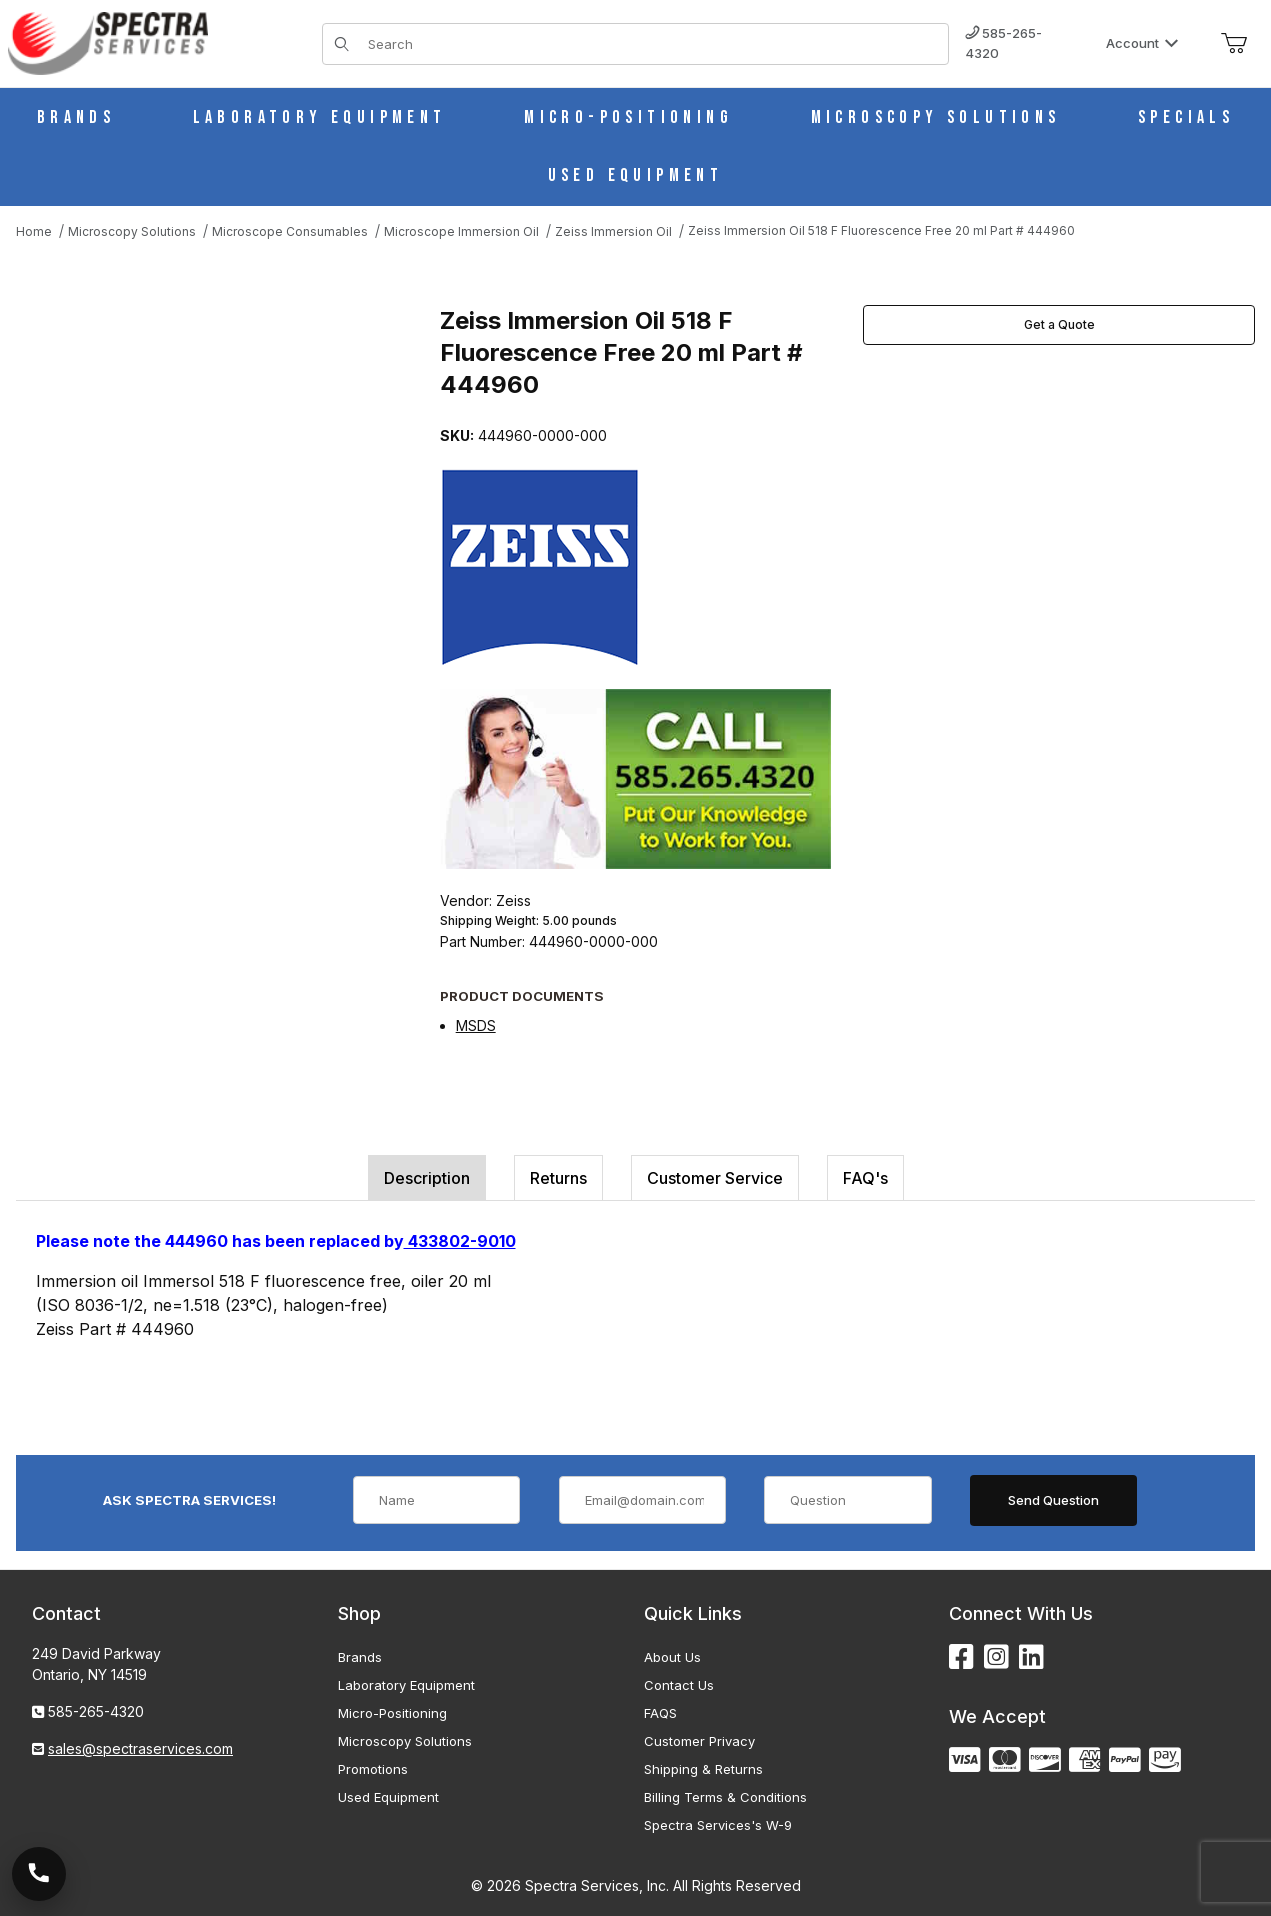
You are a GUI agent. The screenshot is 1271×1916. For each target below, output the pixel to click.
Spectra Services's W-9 (718, 1825)
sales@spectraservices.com (140, 1748)
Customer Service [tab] (715, 1178)
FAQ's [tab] (865, 1178)
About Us (672, 1657)
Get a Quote (1059, 324)
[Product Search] (652, 44)
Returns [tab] (558, 1178)
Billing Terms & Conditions (725, 1797)
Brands (360, 1657)
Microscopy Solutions (405, 1741)
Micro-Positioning (392, 1713)
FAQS (660, 1713)
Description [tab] (427, 1178)
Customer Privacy (699, 1741)
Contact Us (679, 1685)
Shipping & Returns (703, 1769)
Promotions (373, 1769)
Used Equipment (388, 1797)
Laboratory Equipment (406, 1685)
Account (1142, 43)
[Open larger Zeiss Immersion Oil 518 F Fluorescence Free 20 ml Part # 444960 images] (222, 491)
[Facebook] (961, 1657)
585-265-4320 (1003, 43)
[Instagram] (996, 1657)
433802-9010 (460, 1241)
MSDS (476, 1025)
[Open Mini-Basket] (1234, 44)
